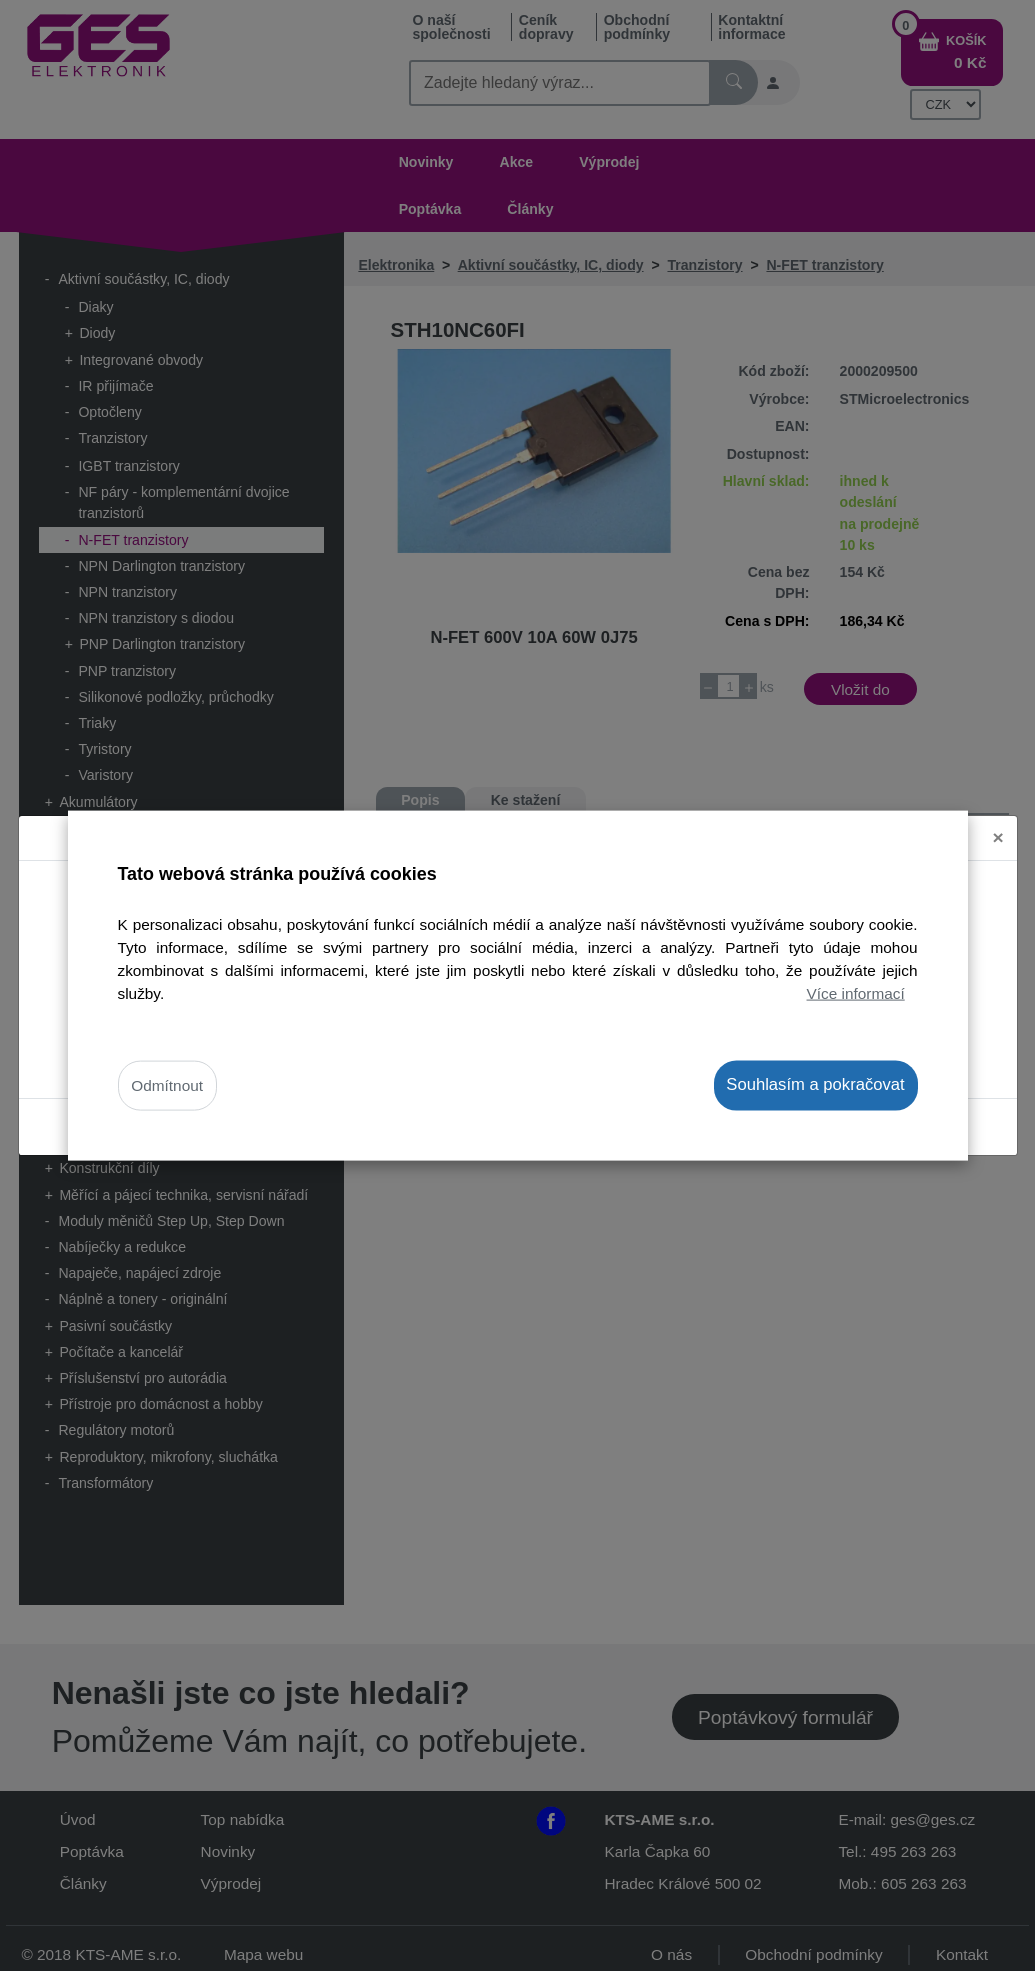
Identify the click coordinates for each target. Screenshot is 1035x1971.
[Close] (998, 819)
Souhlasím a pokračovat (815, 1084)
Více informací (856, 993)
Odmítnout (167, 1085)
